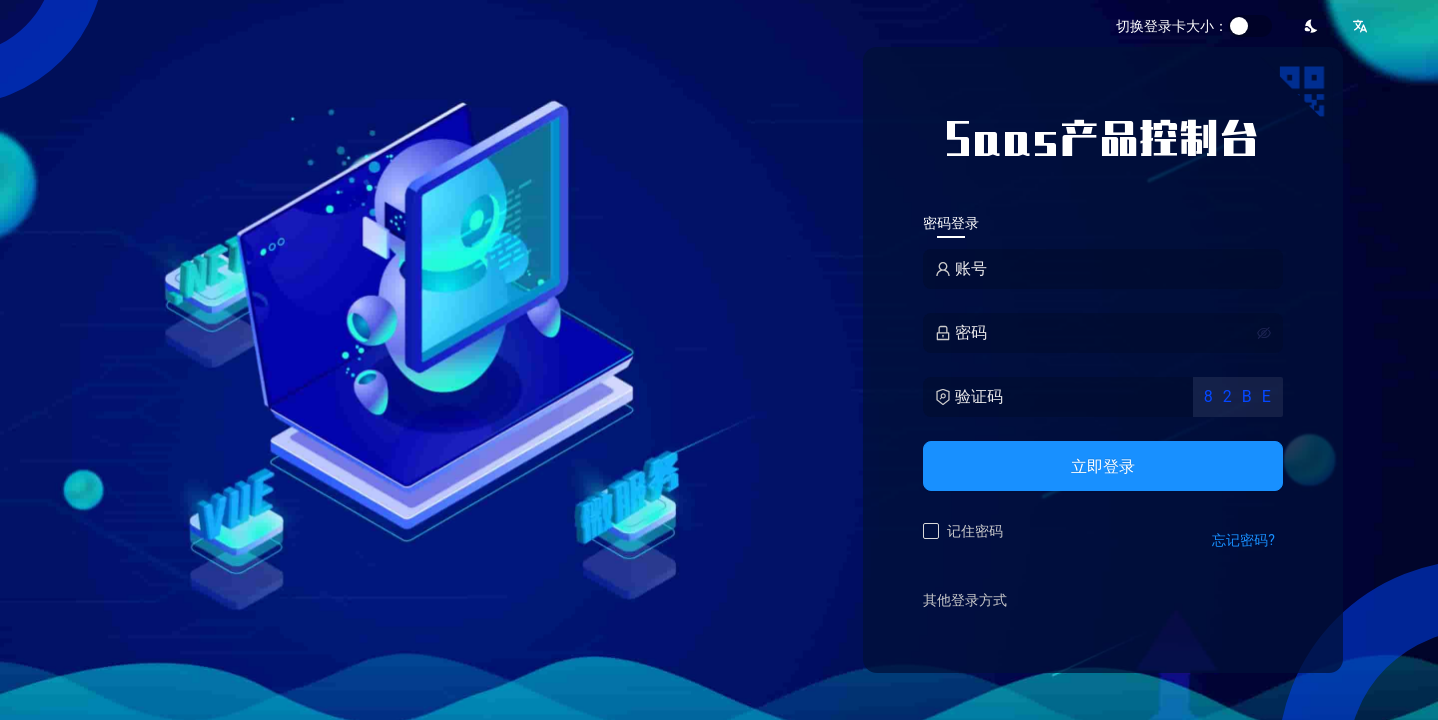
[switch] (1250, 26)
